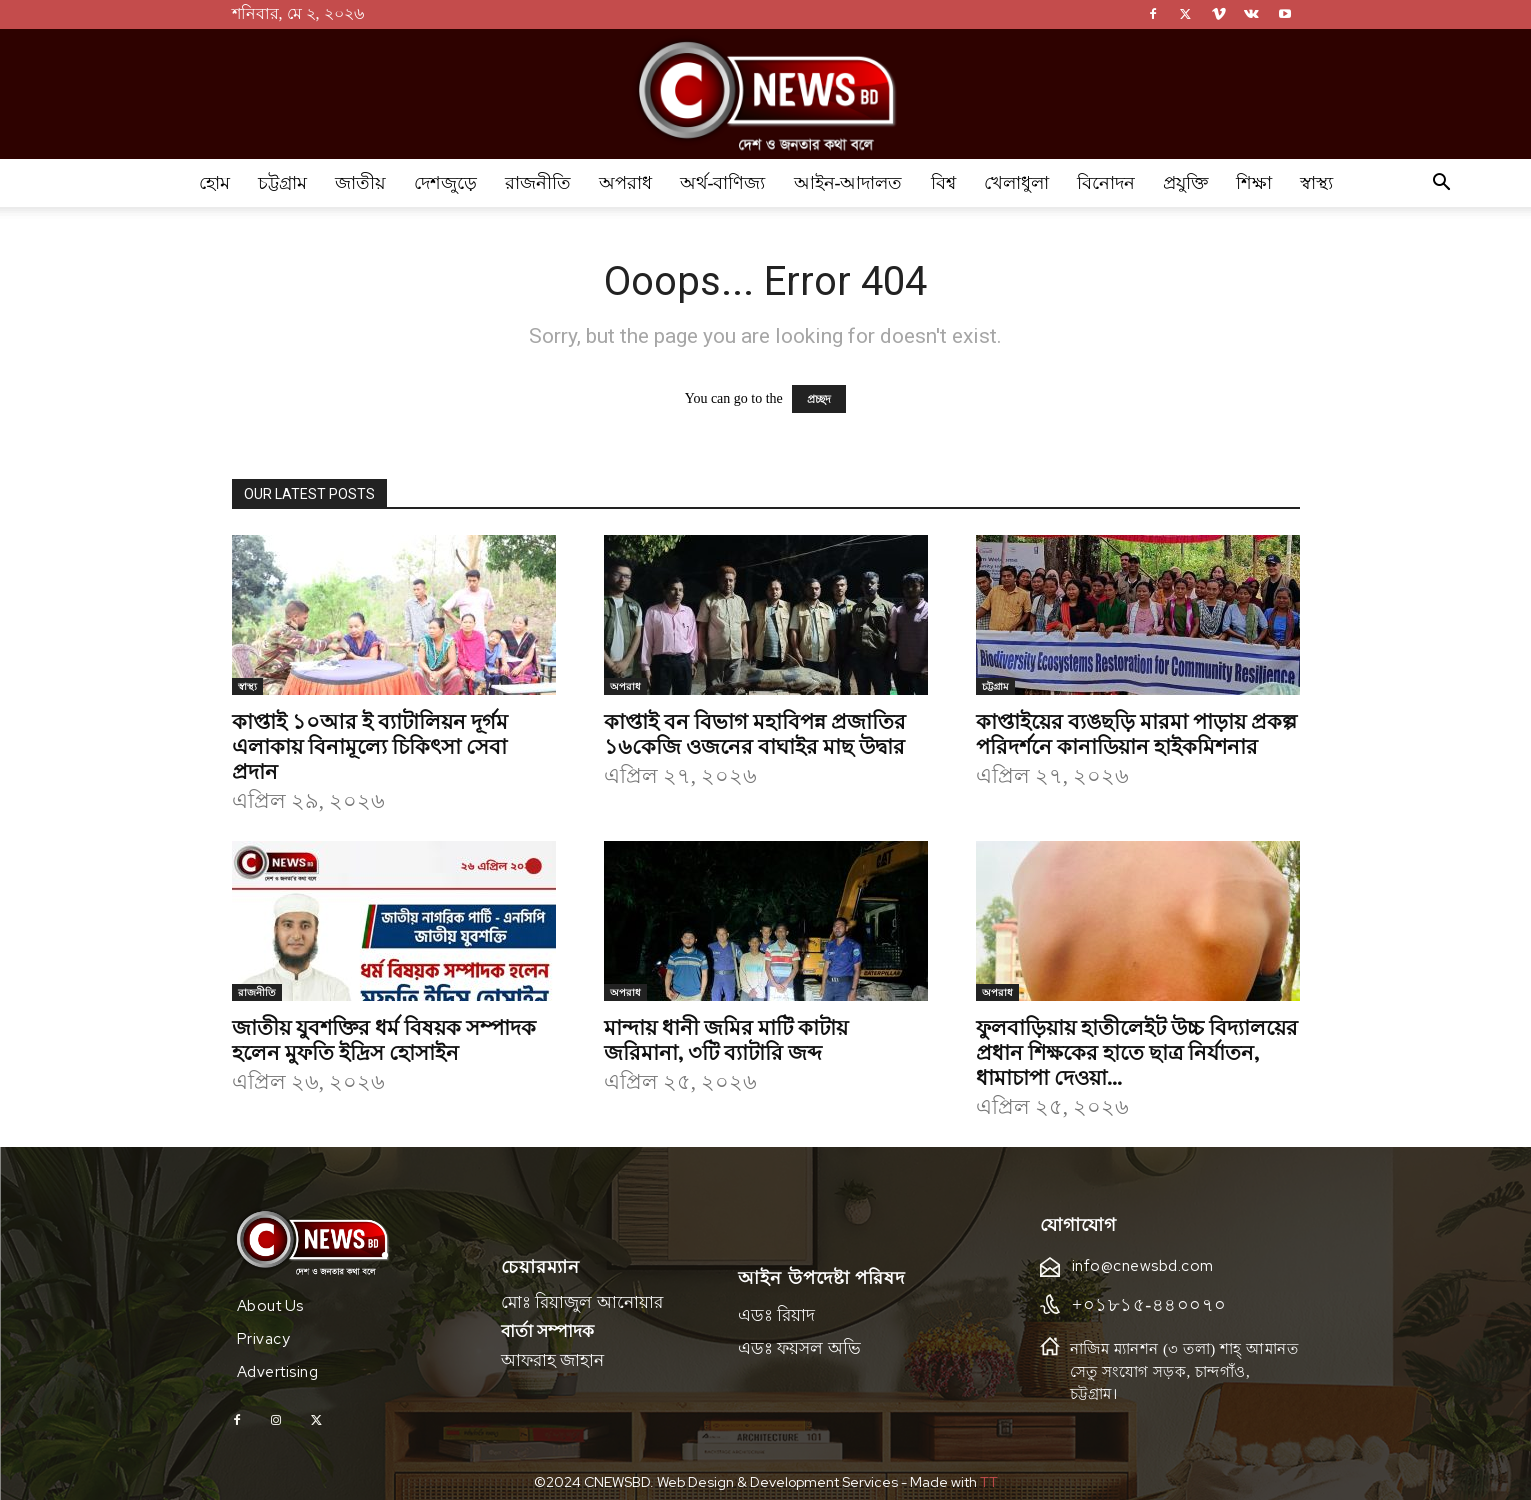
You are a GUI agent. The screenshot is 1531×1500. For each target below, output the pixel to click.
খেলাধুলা (1016, 183)
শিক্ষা (1254, 183)
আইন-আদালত (848, 183)
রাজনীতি (538, 183)
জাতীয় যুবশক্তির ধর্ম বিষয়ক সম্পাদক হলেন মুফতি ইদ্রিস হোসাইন (384, 1038)
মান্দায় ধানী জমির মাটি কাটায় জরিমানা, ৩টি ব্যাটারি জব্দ (726, 1038)
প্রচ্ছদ (819, 399)
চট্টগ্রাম (282, 183)
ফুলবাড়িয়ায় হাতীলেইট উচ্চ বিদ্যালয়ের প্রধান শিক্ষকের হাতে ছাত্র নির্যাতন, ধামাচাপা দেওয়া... (1137, 1051)
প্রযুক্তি (1185, 183)
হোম (214, 183)
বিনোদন (1106, 183)
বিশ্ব (943, 183)
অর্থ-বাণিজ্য (723, 183)
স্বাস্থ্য (1316, 183)
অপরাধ (625, 183)
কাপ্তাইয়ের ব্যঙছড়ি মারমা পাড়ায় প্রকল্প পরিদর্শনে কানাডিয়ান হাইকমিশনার (1136, 732)
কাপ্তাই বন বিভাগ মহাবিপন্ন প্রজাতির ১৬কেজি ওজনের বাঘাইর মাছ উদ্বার (755, 732)
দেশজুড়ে (445, 183)
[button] (1442, 184)
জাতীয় (360, 183)
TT (989, 1472)
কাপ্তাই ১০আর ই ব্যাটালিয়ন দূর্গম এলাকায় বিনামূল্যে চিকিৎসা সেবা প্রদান (370, 745)
